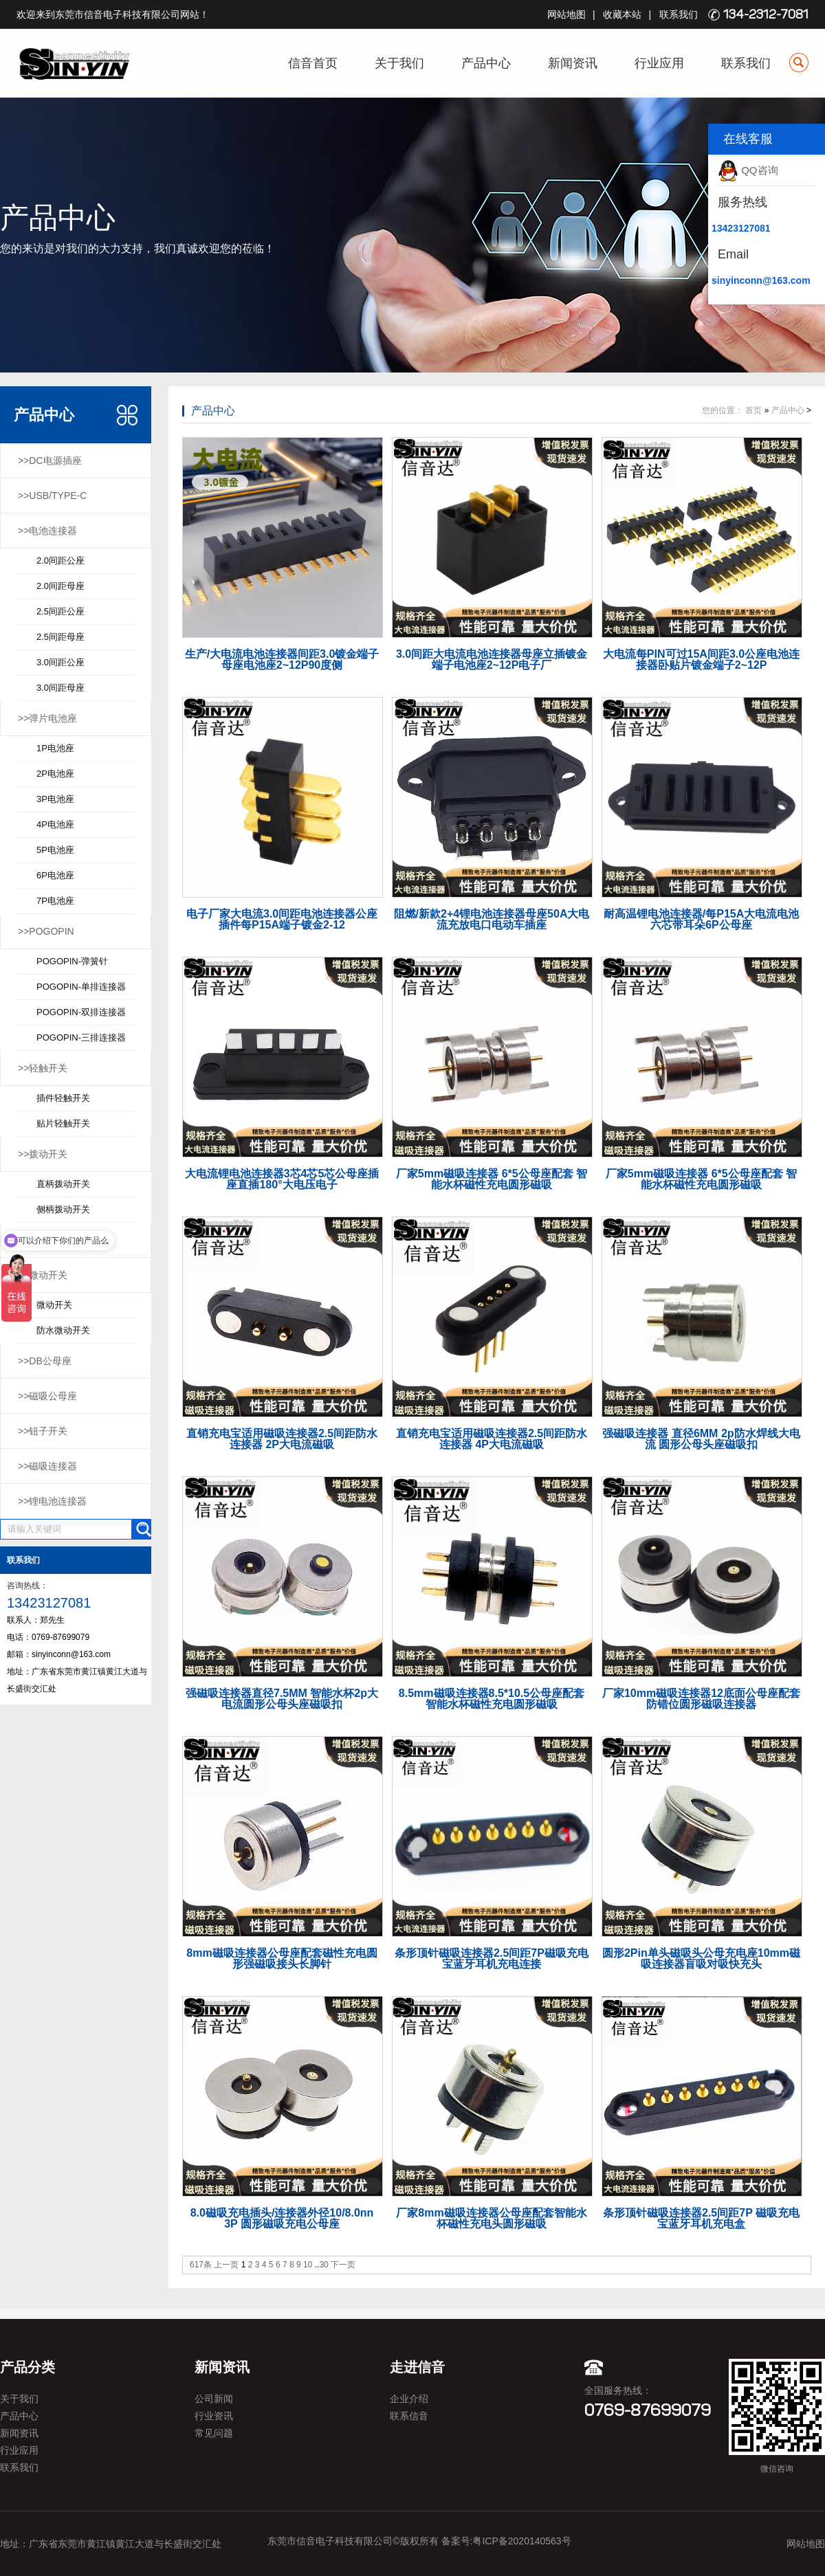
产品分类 (27, 2367)
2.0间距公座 (60, 560)
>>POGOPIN (46, 931)
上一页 (226, 2264)
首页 (753, 410)
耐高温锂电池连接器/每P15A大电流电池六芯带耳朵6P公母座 (701, 919)
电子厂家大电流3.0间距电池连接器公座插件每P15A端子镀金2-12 (281, 919)
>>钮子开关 (42, 1430)
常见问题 (214, 2433)
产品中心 (486, 63)
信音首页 (313, 63)
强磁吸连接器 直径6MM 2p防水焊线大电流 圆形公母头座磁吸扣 (701, 1439)
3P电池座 (55, 799)
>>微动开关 (42, 1274)
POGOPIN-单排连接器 (81, 986)
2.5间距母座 (60, 637)
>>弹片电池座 (47, 718)
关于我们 (399, 63)
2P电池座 (55, 773)
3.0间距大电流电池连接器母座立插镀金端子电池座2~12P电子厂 (491, 659)
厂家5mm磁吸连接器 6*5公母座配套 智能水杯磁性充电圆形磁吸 (491, 1179)
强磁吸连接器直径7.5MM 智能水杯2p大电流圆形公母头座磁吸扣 (282, 1698)
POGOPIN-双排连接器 (81, 1012)
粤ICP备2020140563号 (521, 2540)
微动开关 (54, 1305)
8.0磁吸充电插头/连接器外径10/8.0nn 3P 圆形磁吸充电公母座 (282, 2218)
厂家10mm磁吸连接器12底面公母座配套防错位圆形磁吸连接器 (701, 1698)
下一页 (343, 2264)
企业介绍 (409, 2398)
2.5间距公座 (60, 611)
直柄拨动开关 (63, 1184)
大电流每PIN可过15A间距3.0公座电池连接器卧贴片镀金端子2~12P (701, 659)
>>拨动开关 (42, 1153)
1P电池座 (55, 748)
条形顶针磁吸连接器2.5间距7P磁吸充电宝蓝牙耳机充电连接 (491, 1958)
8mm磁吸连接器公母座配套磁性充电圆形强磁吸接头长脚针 (281, 1958)
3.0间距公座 (60, 662)
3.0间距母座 (60, 687)
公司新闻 (214, 2398)
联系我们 (678, 14)
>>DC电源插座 (50, 460)
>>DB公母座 (45, 1360)
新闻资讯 (572, 63)
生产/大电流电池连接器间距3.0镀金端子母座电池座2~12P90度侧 (282, 659)
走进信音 (417, 2367)
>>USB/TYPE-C (52, 495)
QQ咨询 (748, 170)
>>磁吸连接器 (47, 1466)
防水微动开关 (63, 1330)
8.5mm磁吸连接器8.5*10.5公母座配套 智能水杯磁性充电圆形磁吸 (491, 1698)
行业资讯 (214, 2415)
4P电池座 (55, 824)
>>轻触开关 (42, 1068)
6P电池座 (55, 875)
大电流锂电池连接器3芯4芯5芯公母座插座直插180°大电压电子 (282, 1179)
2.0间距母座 (60, 586)
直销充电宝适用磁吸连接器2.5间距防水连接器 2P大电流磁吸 (281, 1439)
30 (323, 2264)
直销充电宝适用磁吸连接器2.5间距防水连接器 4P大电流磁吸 (491, 1439)
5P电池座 (55, 850)
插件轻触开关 (63, 1098)
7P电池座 (55, 901)
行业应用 (659, 63)
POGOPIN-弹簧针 (72, 961)
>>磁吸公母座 (47, 1395)
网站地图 (566, 14)
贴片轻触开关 (63, 1123)
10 (307, 2264)
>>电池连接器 (47, 530)
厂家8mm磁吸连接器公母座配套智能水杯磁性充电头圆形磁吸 (491, 2218)
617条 (201, 2264)
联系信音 (409, 2415)
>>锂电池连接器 (52, 1501)
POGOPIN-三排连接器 (81, 1037)
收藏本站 (622, 14)
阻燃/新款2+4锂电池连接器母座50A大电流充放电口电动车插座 (492, 919)
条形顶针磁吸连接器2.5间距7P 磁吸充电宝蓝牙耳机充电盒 (701, 2218)
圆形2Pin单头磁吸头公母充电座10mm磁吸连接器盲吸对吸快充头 (701, 1958)
